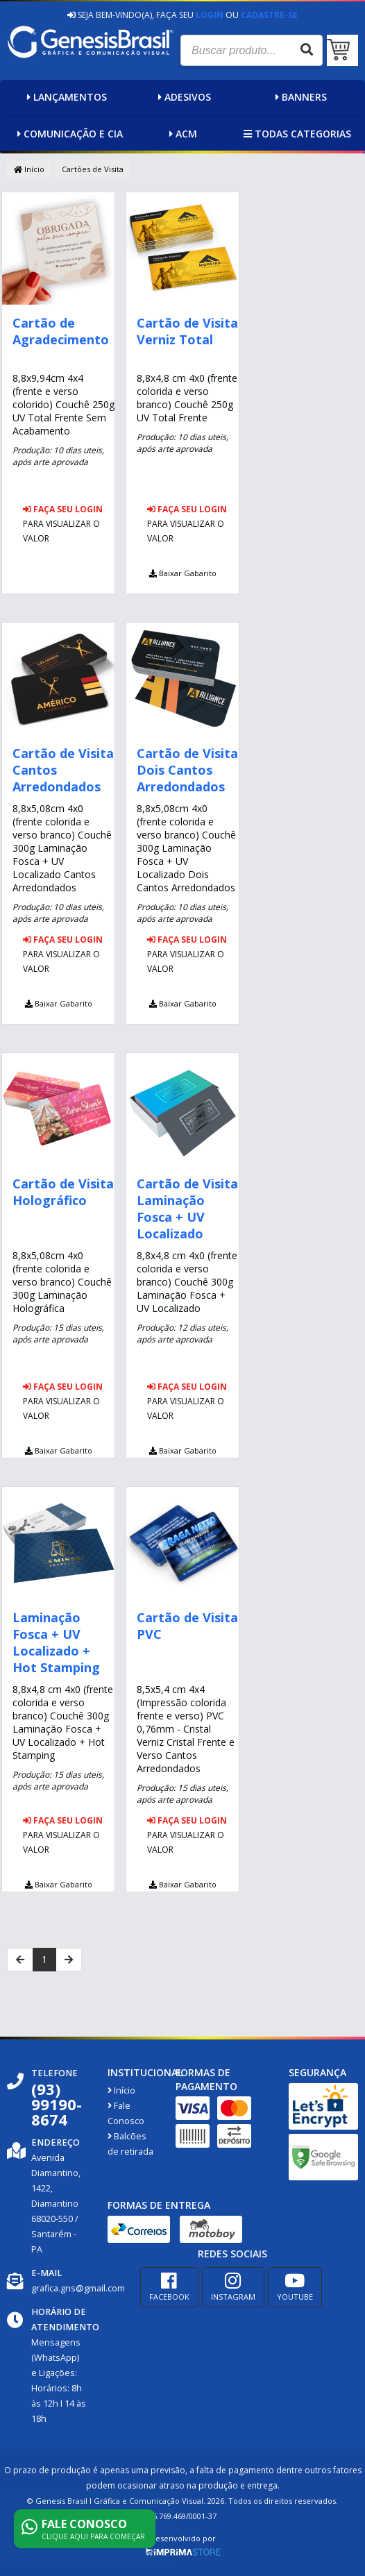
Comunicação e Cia (68, 133)
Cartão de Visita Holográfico (63, 1192)
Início (29, 169)
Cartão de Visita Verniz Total (187, 331)
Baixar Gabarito (183, 573)
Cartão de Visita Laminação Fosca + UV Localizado (187, 1208)
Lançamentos (65, 96)
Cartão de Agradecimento (60, 331)
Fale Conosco (126, 2113)
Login (209, 15)
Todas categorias (295, 133)
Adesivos (183, 96)
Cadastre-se (269, 15)
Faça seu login (63, 509)
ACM (181, 133)
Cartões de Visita (93, 169)
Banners (299, 96)
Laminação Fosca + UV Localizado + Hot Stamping (56, 1642)
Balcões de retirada (130, 2143)
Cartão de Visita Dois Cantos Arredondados (187, 770)
